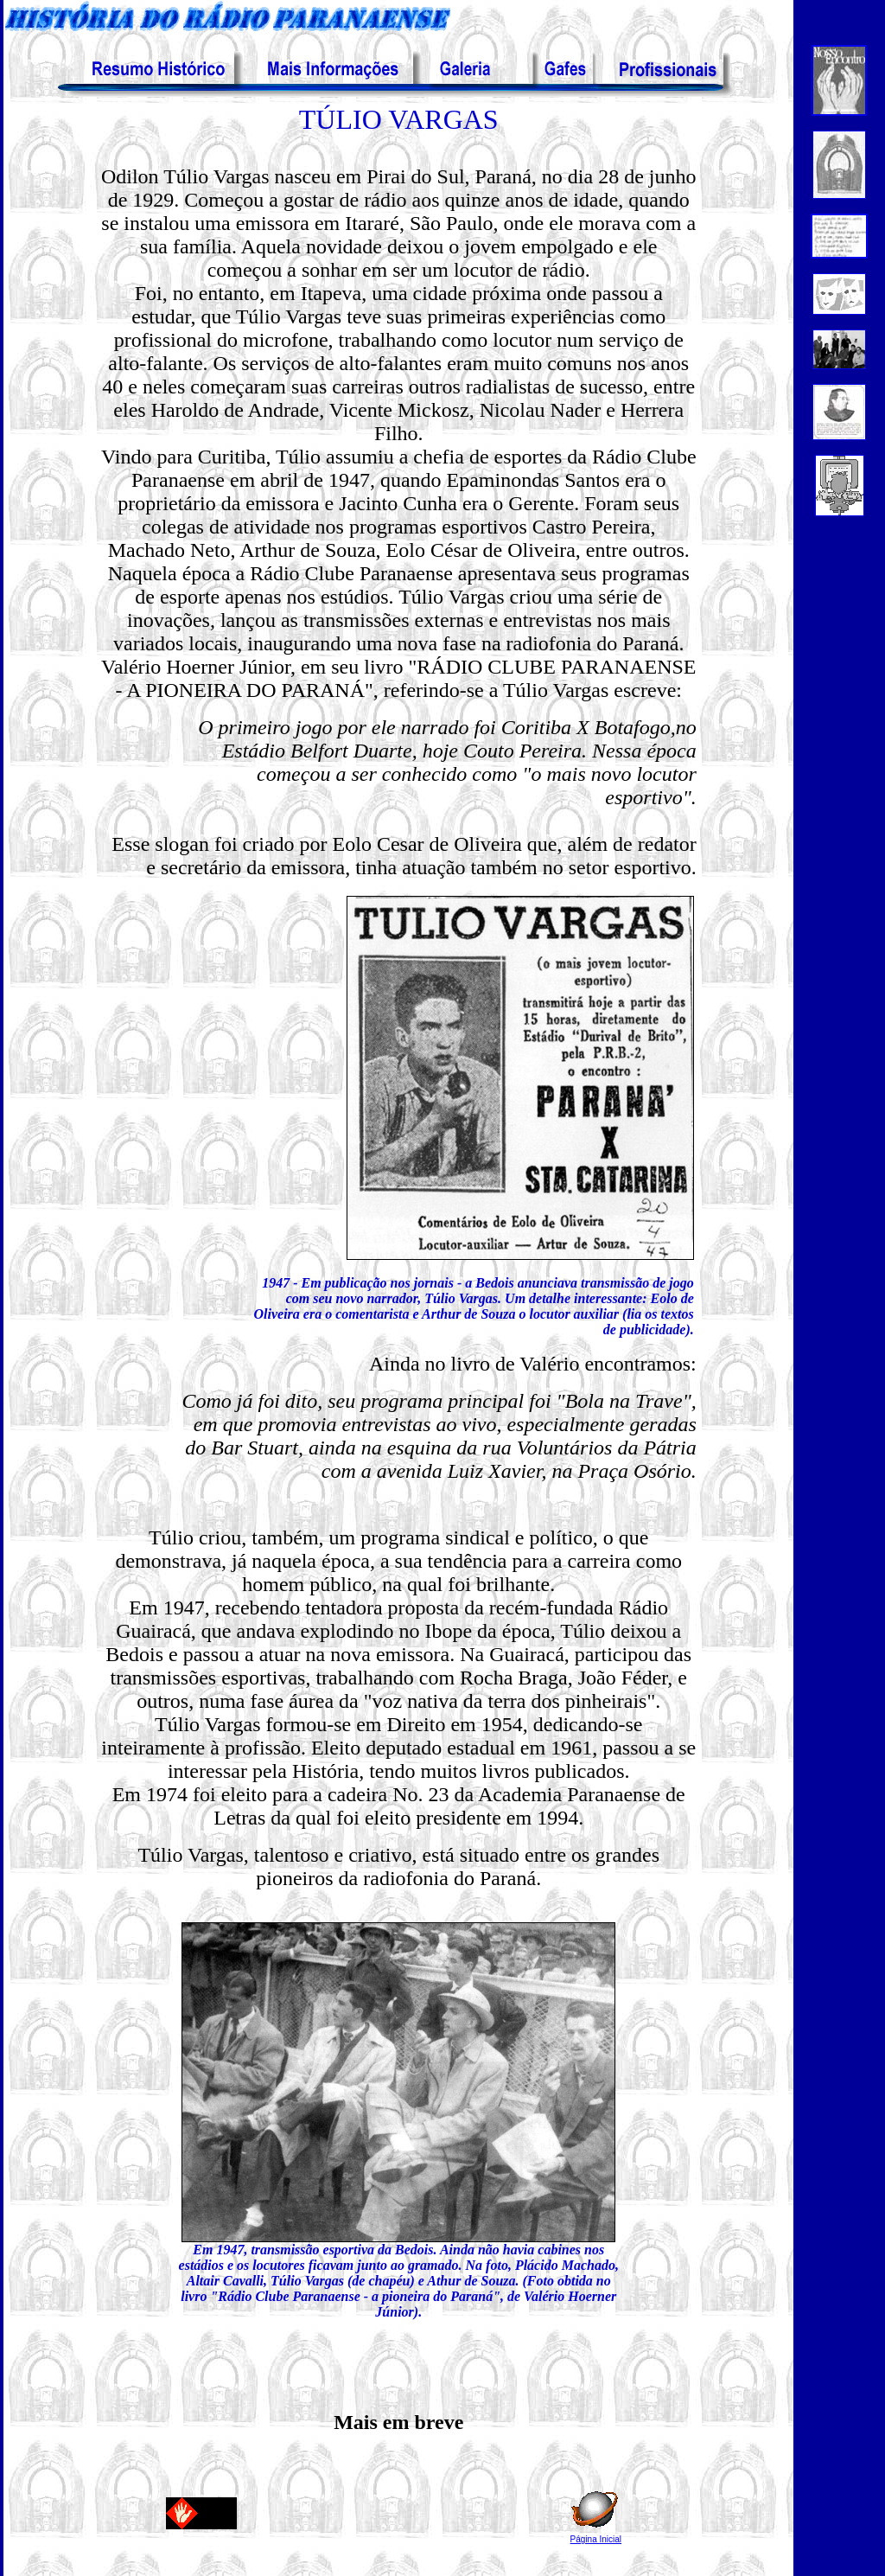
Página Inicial (595, 2539)
